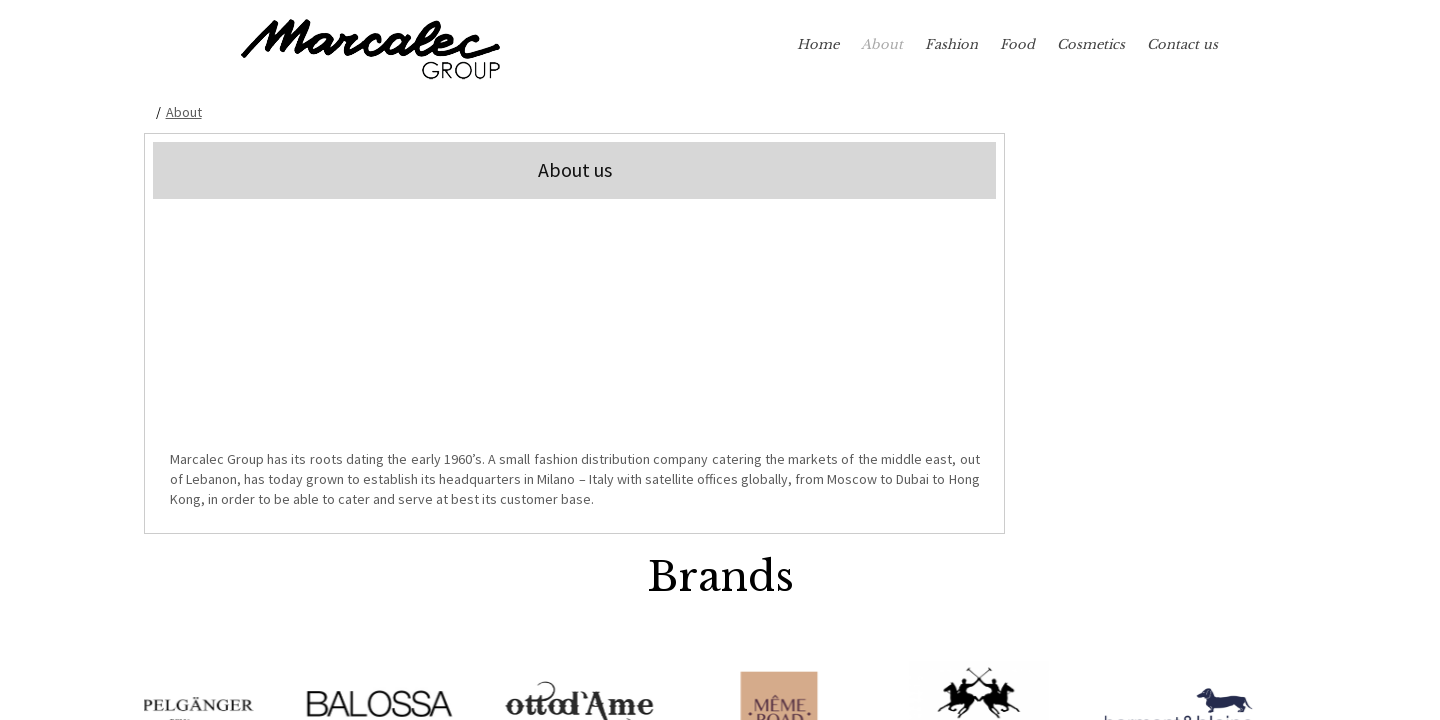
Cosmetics (1091, 44)
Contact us (1182, 44)
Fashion (951, 44)
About (882, 44)
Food (1017, 44)
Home (818, 44)
